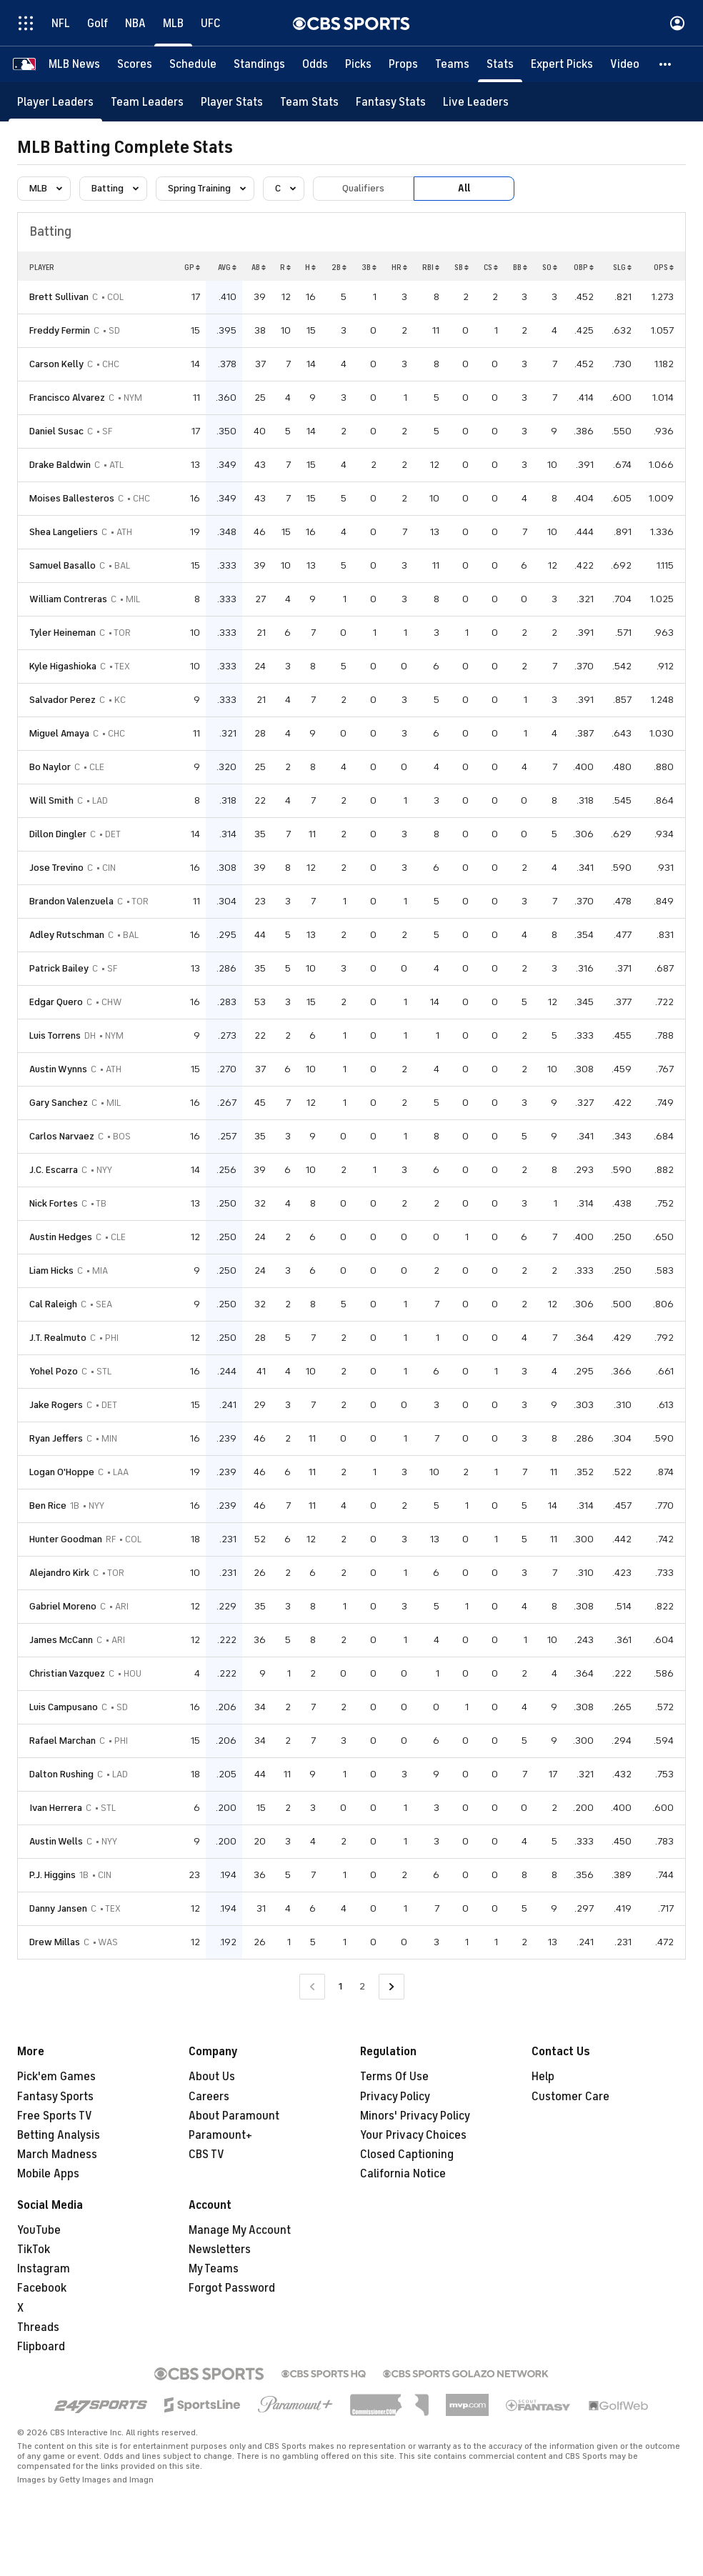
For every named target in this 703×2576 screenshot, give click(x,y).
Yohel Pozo (53, 1371)
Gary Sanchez (58, 1103)
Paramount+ (220, 2135)
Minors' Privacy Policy (415, 2116)
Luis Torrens (55, 1035)
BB (520, 267)
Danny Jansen (58, 1908)
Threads (38, 2327)
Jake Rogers (56, 1405)
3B (369, 267)
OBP (584, 267)
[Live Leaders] (475, 101)
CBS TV (206, 2154)
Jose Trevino (56, 868)
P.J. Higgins (52, 1875)
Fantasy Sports (55, 2097)
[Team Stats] (309, 101)
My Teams (214, 2269)
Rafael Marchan (62, 1740)
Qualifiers (363, 188)
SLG (622, 267)
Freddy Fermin (59, 330)
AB (258, 267)
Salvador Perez (62, 700)
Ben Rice (47, 1505)
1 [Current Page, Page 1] (340, 1986)
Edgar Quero (56, 1002)
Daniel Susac (56, 431)
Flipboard (41, 2347)
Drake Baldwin (60, 465)
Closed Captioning (407, 2154)
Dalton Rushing (61, 1774)
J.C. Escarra (53, 1170)
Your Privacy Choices (413, 2135)
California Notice (403, 2174)
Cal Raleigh (53, 1304)
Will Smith (51, 800)
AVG (227, 267)
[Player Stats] (231, 101)
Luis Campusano (63, 1707)
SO (549, 267)
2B (338, 267)
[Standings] (259, 64)
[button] (666, 64)
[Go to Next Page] (391, 1987)
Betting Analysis (58, 2135)
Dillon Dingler (57, 834)
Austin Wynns (58, 1069)
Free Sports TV (54, 2116)
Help (543, 2077)
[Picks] (358, 64)
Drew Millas (54, 1942)
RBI (430, 267)
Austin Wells (56, 1841)
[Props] (403, 64)
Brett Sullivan (59, 297)
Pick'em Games (56, 2077)
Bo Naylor (50, 767)
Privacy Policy (395, 2097)
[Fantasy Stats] (390, 101)
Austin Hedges (60, 1237)
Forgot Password (232, 2288)
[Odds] (315, 64)
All (464, 188)
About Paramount (234, 2116)
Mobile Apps (48, 2174)
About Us (212, 2077)
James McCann (61, 1640)
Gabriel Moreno (62, 1606)
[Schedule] (193, 64)
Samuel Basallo (62, 565)
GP (192, 267)
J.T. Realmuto (57, 1338)
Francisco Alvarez (67, 397)
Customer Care (570, 2097)
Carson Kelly (56, 364)
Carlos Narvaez (61, 1136)
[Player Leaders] (55, 101)
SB (461, 267)
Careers (209, 2097)
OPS (664, 267)
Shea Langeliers (63, 532)
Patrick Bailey (59, 968)
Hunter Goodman (65, 1539)
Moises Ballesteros (71, 498)
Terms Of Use (394, 2077)
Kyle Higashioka (62, 666)
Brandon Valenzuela (71, 901)
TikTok (33, 2249)
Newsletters (220, 2249)
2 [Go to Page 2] (362, 1986)
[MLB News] (74, 64)
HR (399, 267)
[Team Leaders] (147, 101)
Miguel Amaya (59, 733)
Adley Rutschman (66, 935)
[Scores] (135, 64)
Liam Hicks (51, 1270)
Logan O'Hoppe (61, 1472)
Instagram (43, 2269)
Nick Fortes (53, 1203)
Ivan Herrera (55, 1808)
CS (491, 267)
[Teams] (452, 64)
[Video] (625, 64)
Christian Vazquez (67, 1673)
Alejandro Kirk (59, 1573)
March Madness (57, 2154)
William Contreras (68, 599)
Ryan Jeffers (56, 1438)
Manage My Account (240, 2230)
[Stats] (500, 64)
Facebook (41, 2288)
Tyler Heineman (62, 632)
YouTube (39, 2230)
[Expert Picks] (562, 64)
